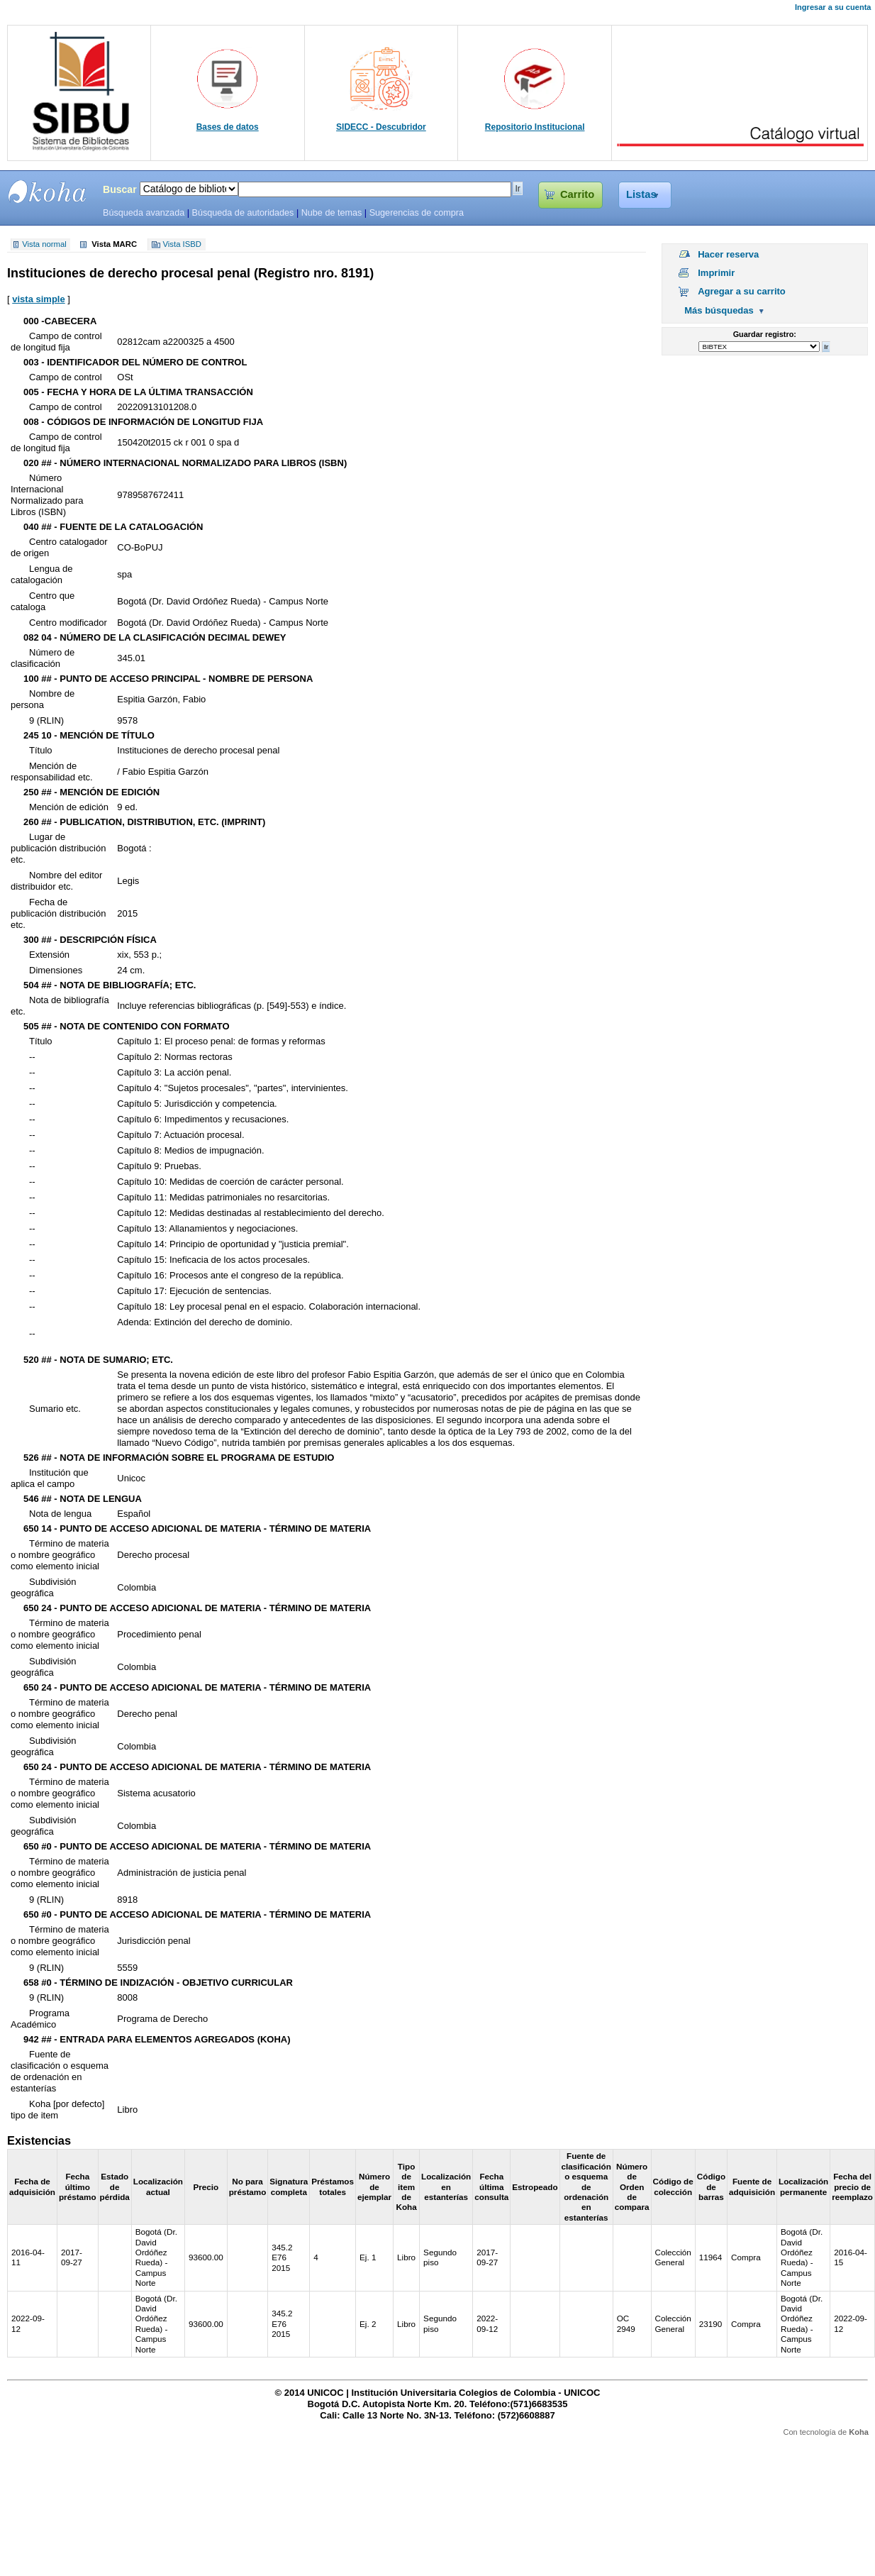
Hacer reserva (728, 254)
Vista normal (44, 245)
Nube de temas (331, 213)
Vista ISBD (182, 245)
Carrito (577, 194)
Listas (641, 194)
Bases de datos (227, 127)
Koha (859, 2432)
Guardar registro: (764, 334)
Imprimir (716, 272)
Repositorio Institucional (535, 127)
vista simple (38, 299)
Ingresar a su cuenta (833, 7)
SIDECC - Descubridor (381, 127)
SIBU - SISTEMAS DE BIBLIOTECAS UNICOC (47, 191)
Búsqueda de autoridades (242, 213)
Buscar (120, 189)
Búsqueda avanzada (143, 213)
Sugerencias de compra (416, 213)
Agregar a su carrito (742, 291)
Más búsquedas (719, 310)
